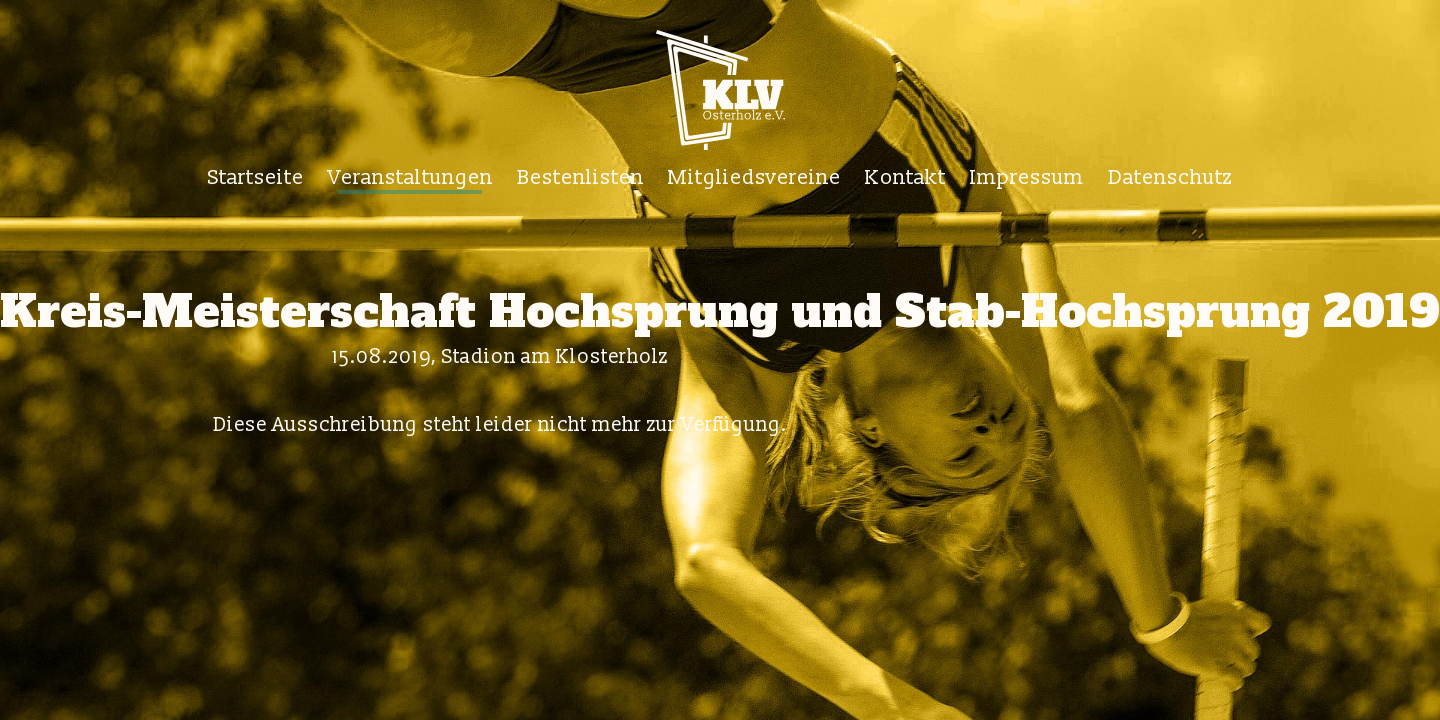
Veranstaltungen (410, 177)
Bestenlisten (580, 177)
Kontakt (905, 177)
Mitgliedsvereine (754, 177)
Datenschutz (1170, 177)
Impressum (1027, 177)
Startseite (256, 177)
